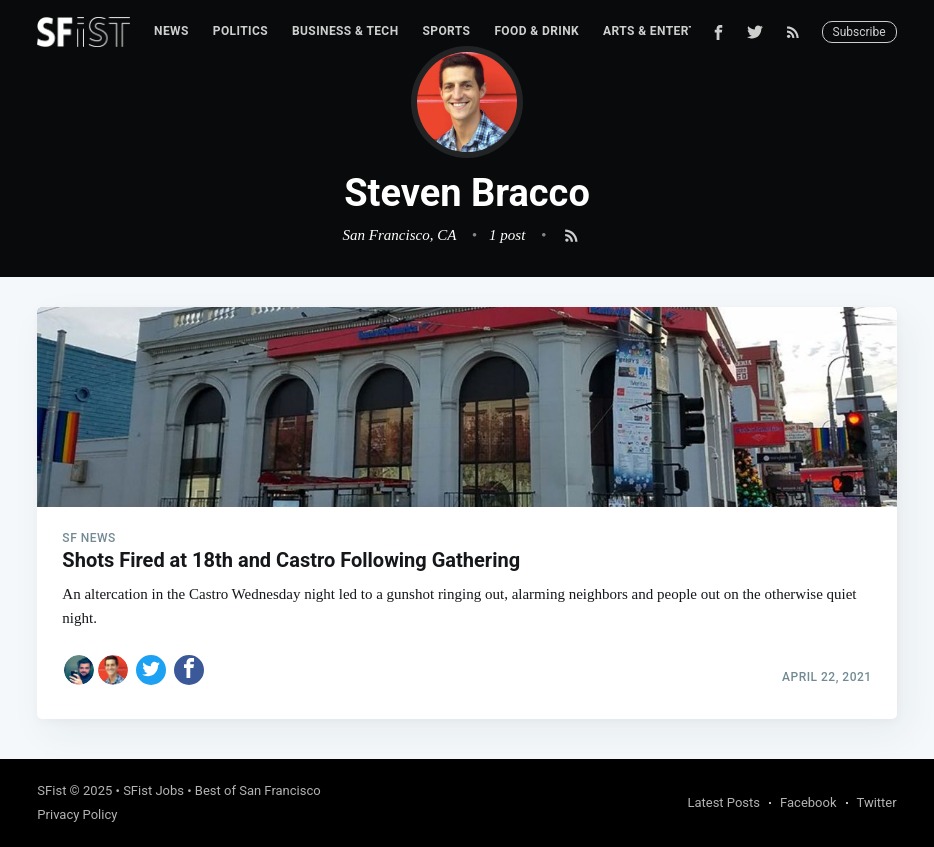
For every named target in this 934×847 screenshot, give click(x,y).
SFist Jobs (153, 790)
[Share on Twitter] (151, 670)
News (171, 31)
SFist (51, 790)
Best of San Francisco (258, 790)
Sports (447, 31)
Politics (240, 31)
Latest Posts (723, 802)
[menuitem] (171, 31)
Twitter (877, 802)
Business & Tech (345, 31)
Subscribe (859, 32)
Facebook (808, 802)
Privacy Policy (77, 814)
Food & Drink (536, 31)
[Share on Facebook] (189, 670)
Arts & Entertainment (677, 31)
